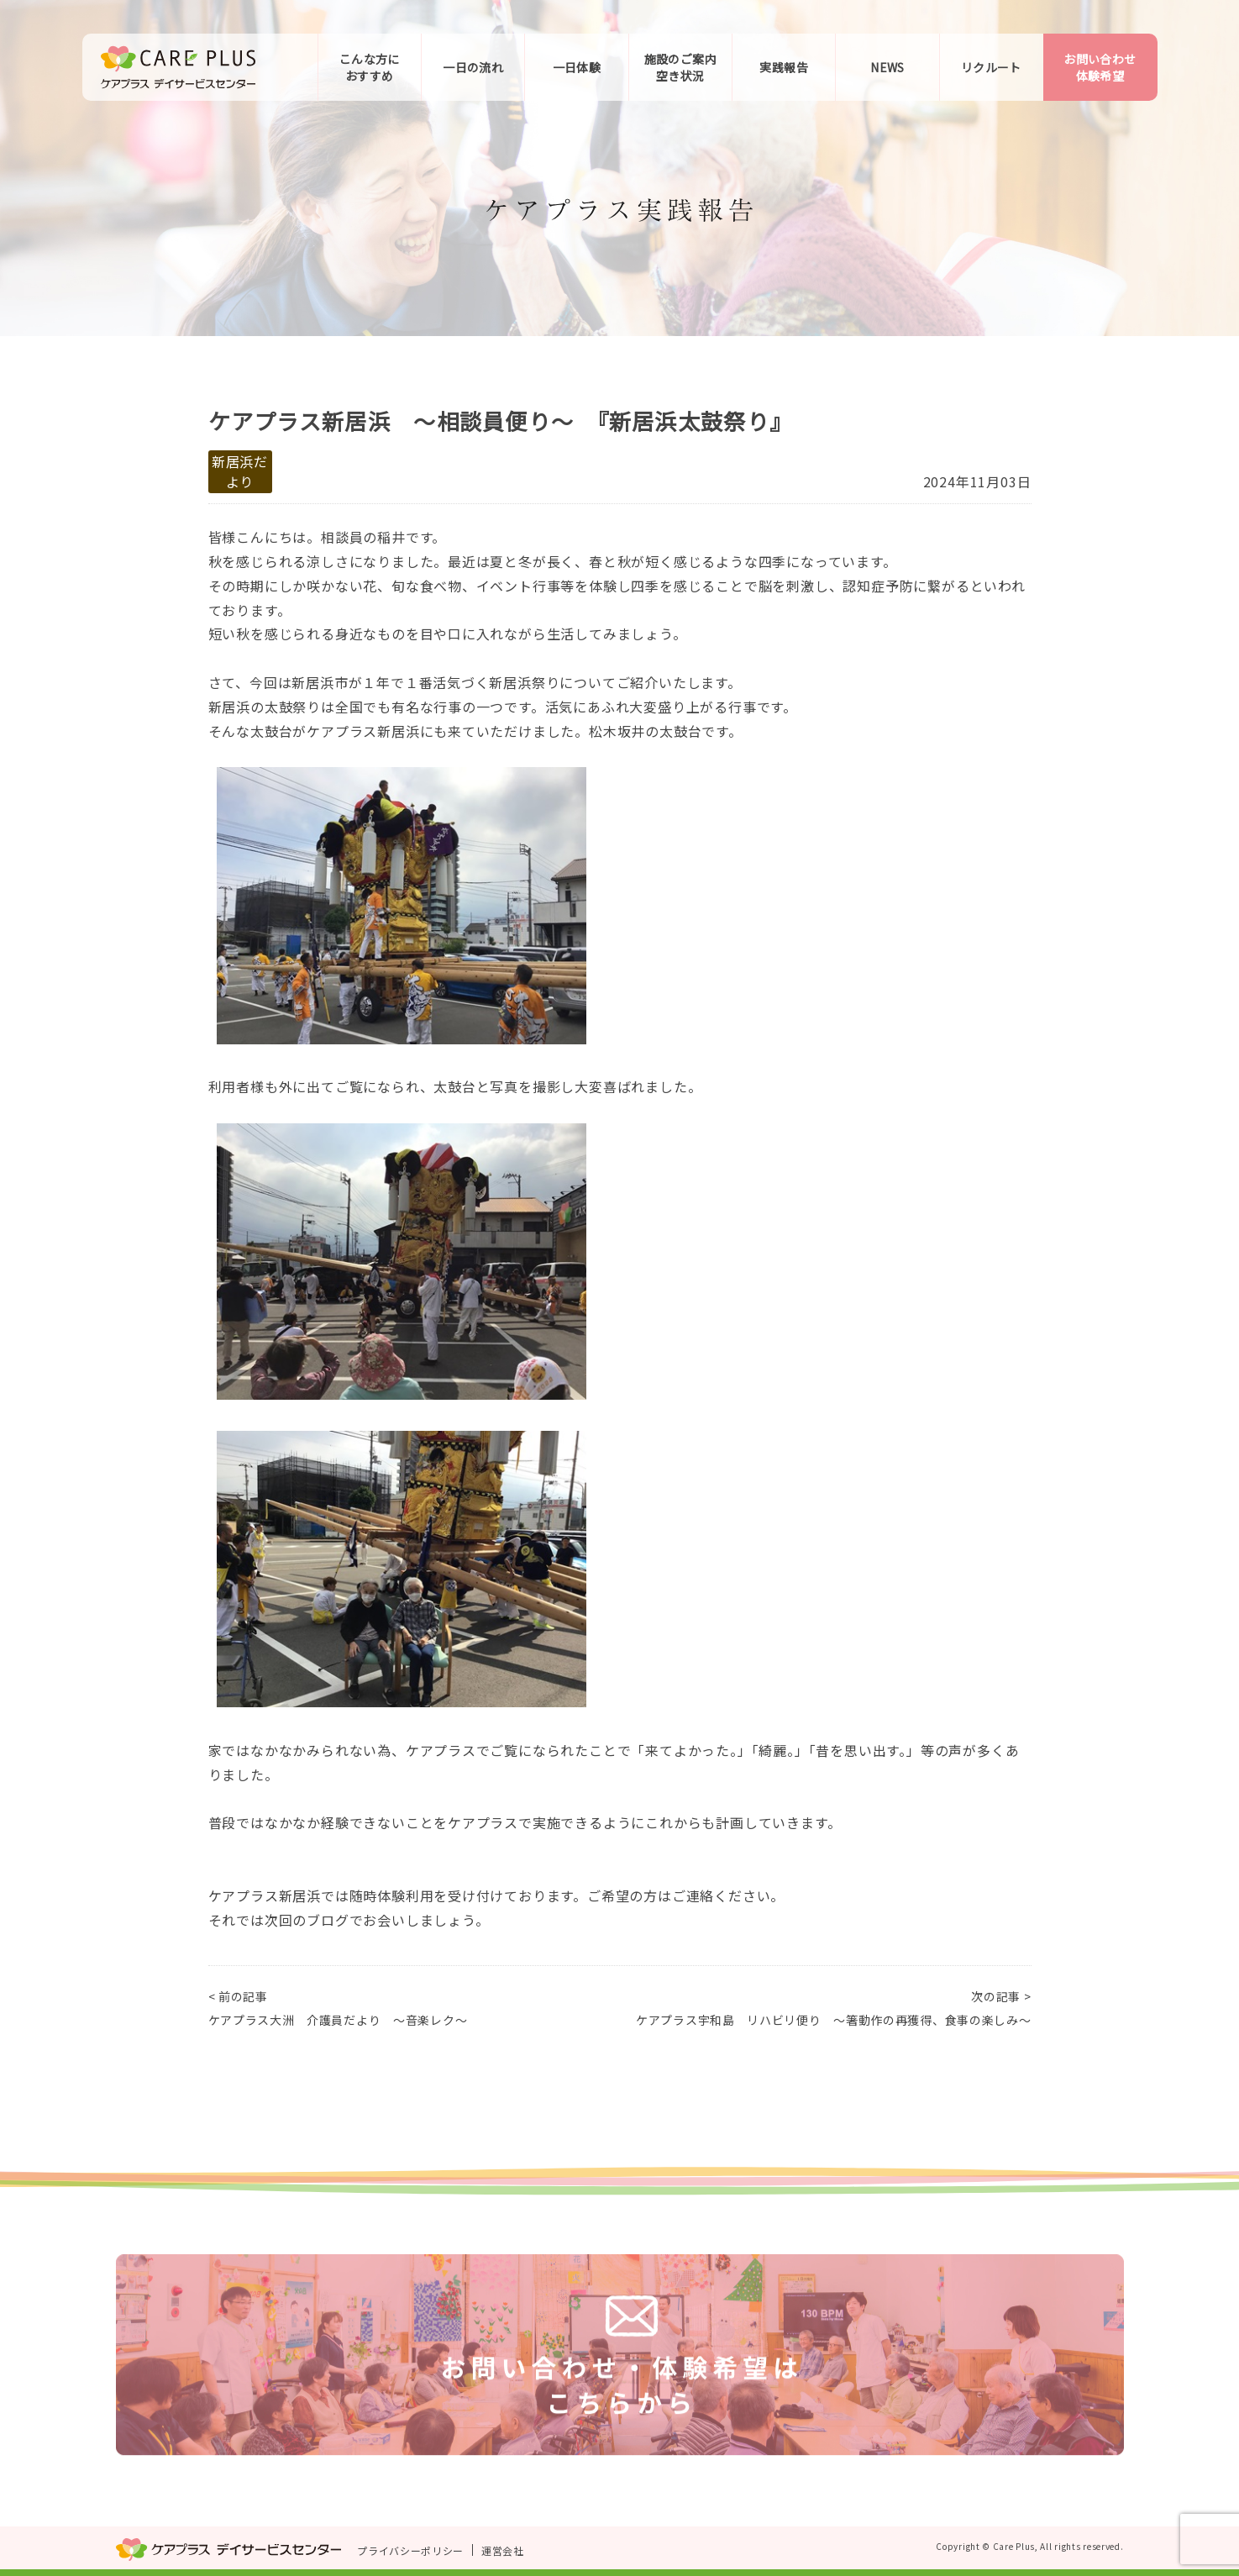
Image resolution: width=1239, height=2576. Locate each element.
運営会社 (502, 2550)
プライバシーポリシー (410, 2550)
